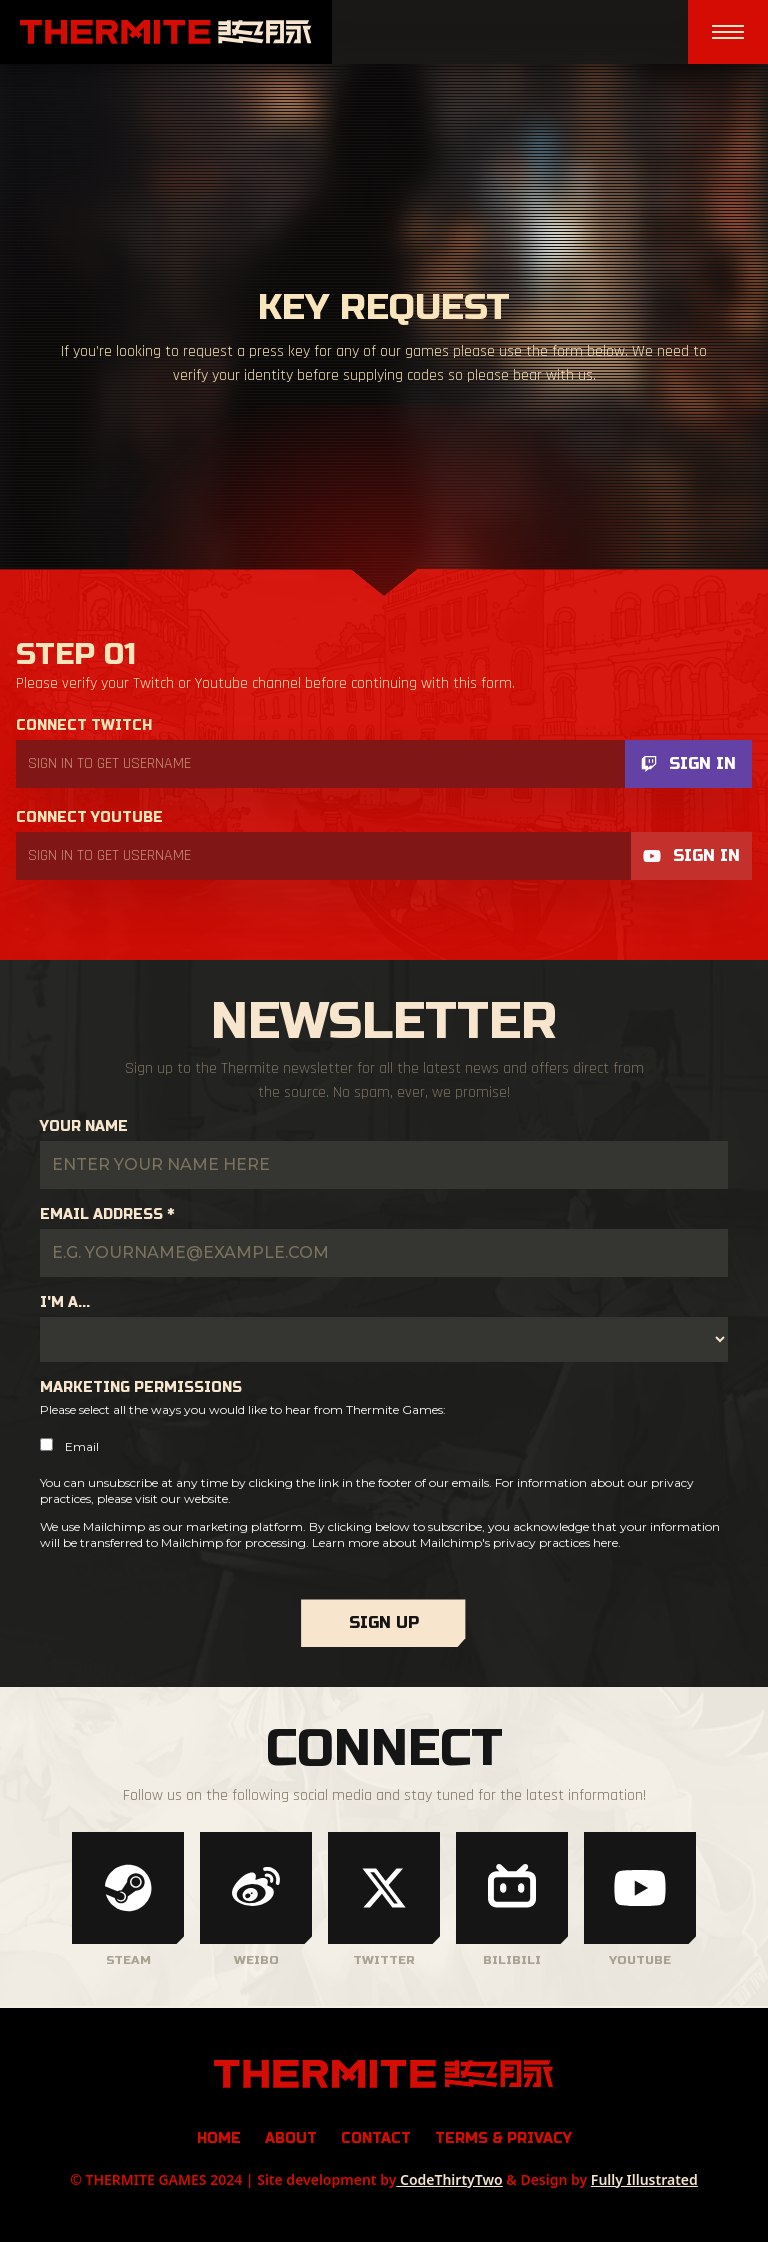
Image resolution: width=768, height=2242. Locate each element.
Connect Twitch (84, 725)
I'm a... (65, 1302)
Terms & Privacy (503, 2138)
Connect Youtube (89, 817)
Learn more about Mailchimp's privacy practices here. (466, 1542)
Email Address (107, 1214)
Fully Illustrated (644, 2179)
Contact (376, 2138)
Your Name (84, 1126)
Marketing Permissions (141, 1387)
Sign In (688, 763)
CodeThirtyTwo (449, 2179)
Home (219, 2138)
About (291, 2138)
